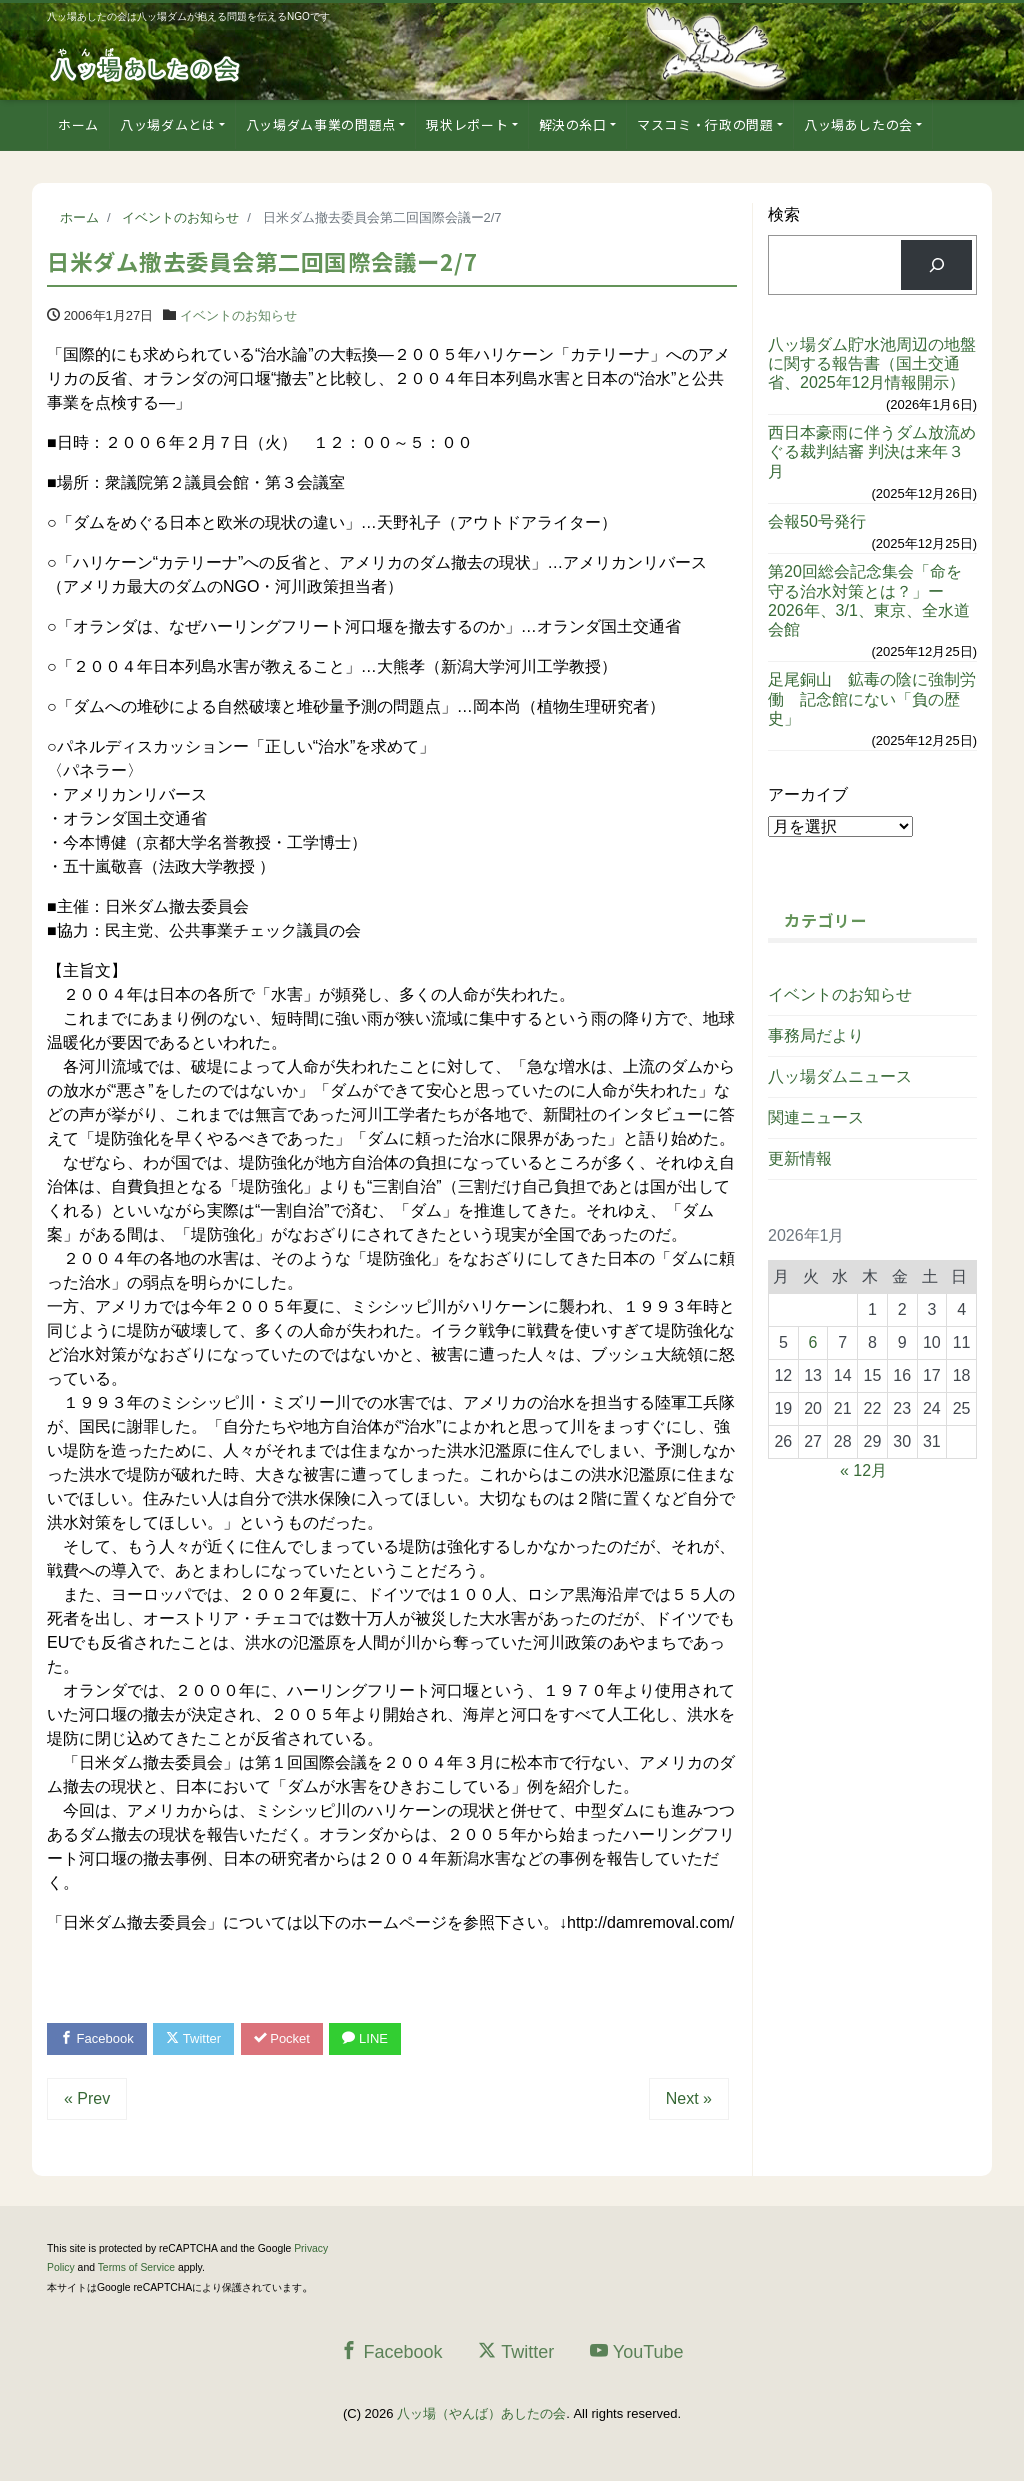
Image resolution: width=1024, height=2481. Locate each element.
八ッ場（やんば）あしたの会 (481, 2413)
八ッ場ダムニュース (840, 1076)
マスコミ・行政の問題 (705, 124)
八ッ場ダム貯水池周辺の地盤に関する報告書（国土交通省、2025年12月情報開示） (872, 363)
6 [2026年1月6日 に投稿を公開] (813, 1342)
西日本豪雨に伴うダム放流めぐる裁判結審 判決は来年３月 (872, 451)
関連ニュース (816, 1117)
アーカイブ (808, 794)
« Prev (87, 2098)
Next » (689, 2098)
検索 (784, 214)
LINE (365, 2038)
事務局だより (816, 1035)
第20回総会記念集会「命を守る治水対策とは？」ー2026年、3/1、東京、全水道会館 (869, 600)
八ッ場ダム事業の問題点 (321, 124)
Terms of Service (136, 2267)
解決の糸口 (573, 124)
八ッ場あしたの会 (858, 124)
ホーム (78, 124)
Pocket (282, 2038)
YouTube (637, 2351)
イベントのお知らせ (238, 315)
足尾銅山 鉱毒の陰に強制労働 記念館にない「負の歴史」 (872, 698)
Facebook (97, 2038)
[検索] (936, 264)
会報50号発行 (817, 521)
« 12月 (863, 1470)
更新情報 (800, 1158)
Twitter (193, 2038)
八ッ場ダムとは (168, 124)
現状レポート (467, 124)
